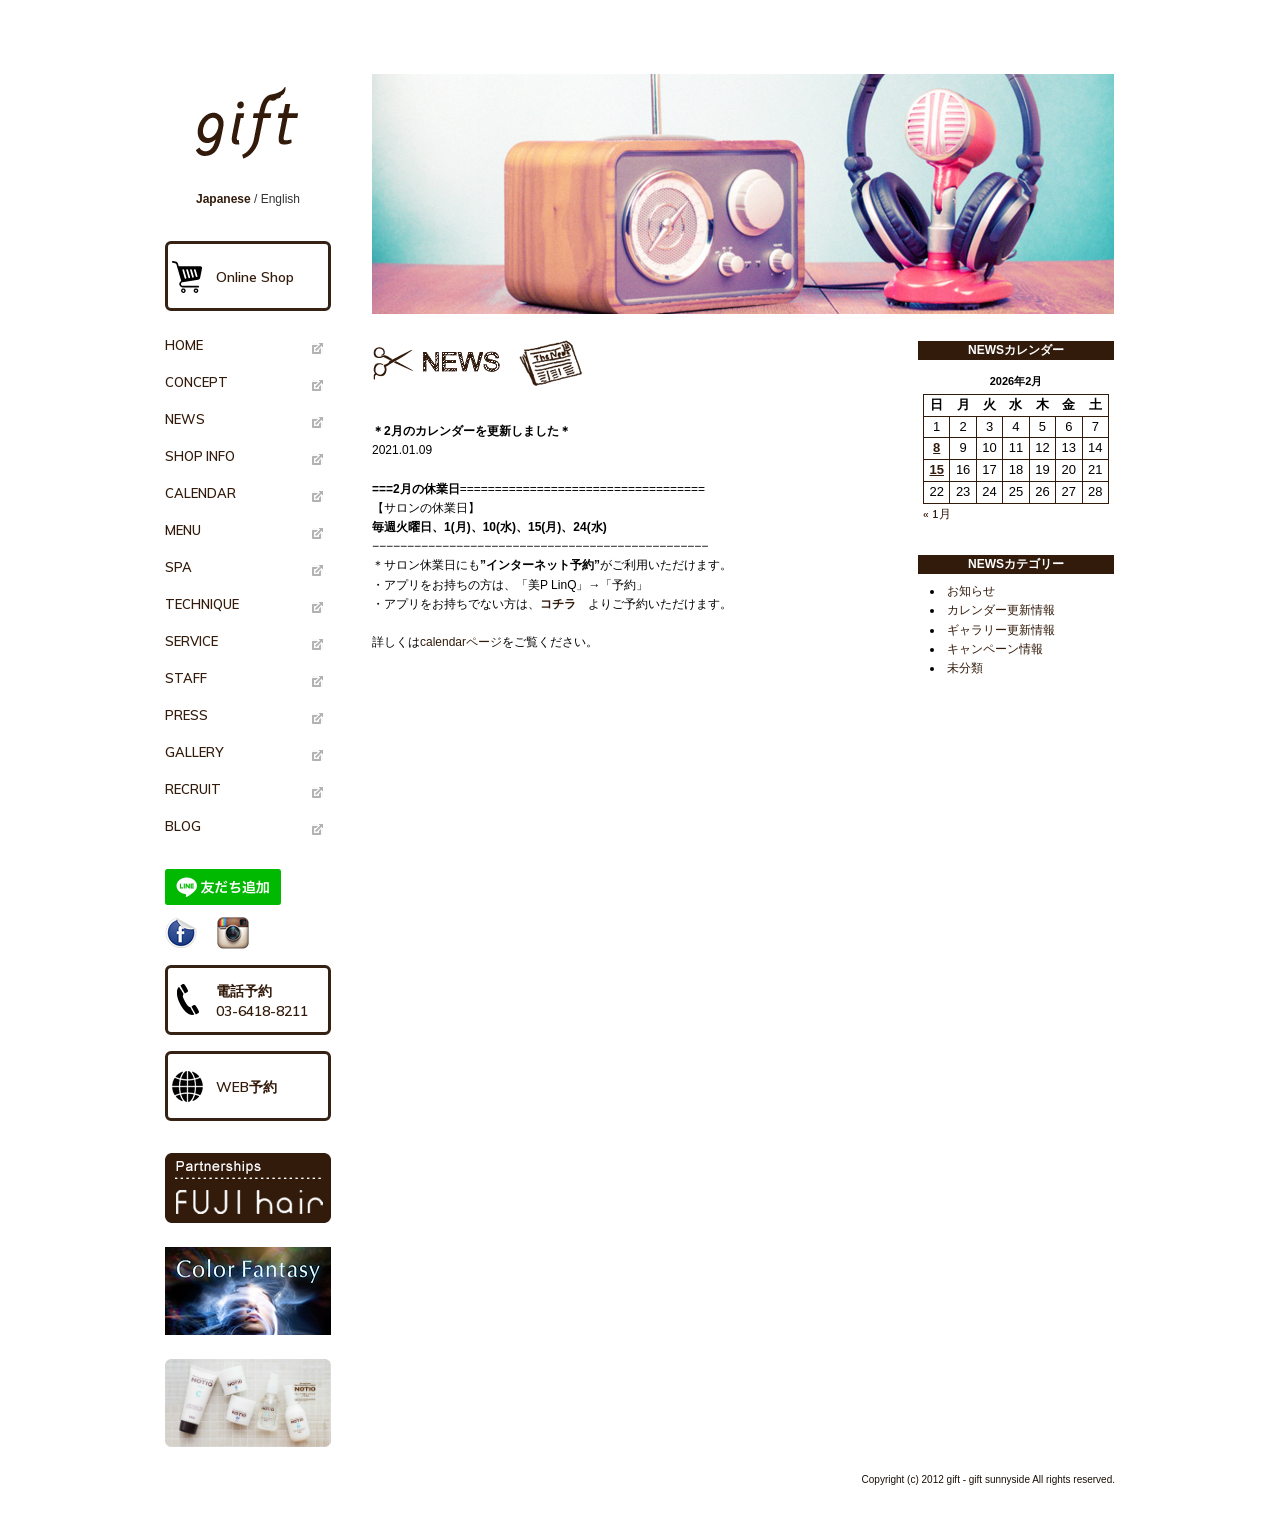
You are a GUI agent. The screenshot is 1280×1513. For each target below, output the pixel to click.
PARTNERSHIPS (248, 1188)
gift (254, 132)
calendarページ (461, 642)
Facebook (181, 933)
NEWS (185, 419)
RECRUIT (193, 789)
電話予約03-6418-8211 (262, 1001)
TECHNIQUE (202, 604)
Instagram (233, 933)
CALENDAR (200, 493)
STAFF (186, 678)
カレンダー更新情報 (1001, 610)
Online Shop (255, 277)
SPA (178, 567)
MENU (183, 530)
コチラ (558, 604)
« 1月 (937, 513)
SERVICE (191, 641)
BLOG (183, 826)
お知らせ (971, 591)
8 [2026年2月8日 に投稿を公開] (936, 447)
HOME (184, 345)
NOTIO (248, 1403)
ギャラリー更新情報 (1001, 630)
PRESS (186, 715)
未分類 (965, 668)
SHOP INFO (200, 456)
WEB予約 (246, 1087)
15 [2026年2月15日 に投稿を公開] (936, 469)
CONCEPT (196, 382)
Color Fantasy (248, 1291)
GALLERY (194, 752)
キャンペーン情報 (995, 649)
